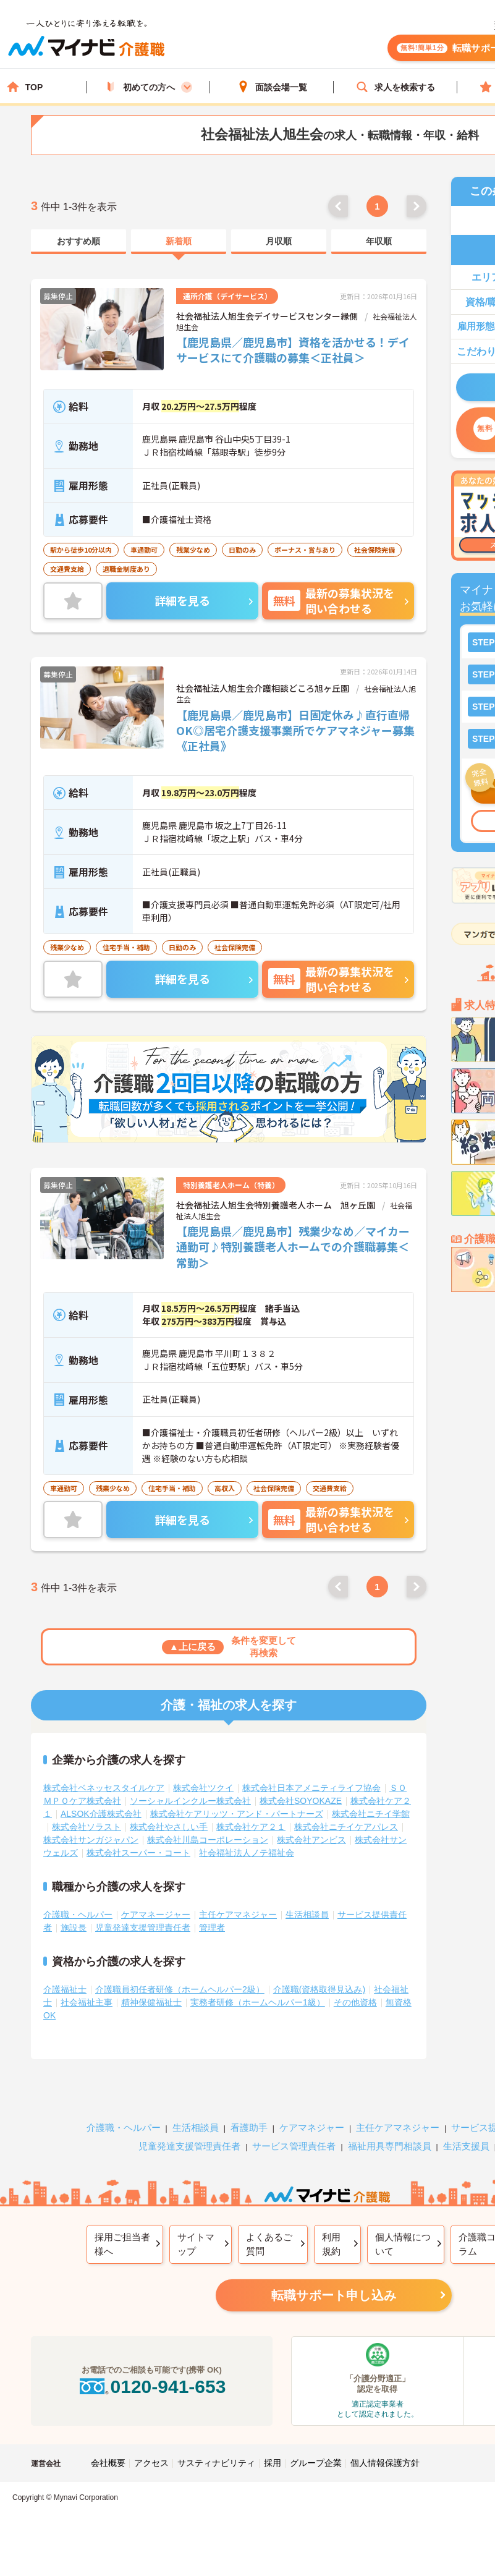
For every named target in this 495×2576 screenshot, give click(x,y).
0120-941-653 (151, 2386)
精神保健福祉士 (151, 2002)
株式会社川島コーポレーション (207, 1840)
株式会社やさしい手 (169, 1827)
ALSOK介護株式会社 (101, 1814)
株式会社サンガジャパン (90, 1840)
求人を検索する (395, 86)
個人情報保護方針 (385, 2463)
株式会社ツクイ (203, 1788)
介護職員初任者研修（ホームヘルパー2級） (179, 1989)
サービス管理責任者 (294, 2146)
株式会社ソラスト (86, 1827)
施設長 (74, 1927)
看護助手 (249, 2127)
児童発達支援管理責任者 (142, 1927)
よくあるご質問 (269, 2244)
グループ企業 (316, 2463)
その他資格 (355, 2002)
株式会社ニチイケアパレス (346, 1827)
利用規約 (331, 2244)
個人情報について (403, 2244)
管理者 (212, 1927)
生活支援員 (466, 2146)
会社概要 (108, 2463)
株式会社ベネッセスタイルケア (103, 1788)
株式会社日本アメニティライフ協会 (311, 1788)
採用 (272, 2463)
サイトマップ (195, 2244)
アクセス (151, 2463)
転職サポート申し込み (333, 2295)
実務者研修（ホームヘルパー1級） (257, 2002)
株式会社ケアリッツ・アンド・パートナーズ (236, 1814)
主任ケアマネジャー (238, 1914)
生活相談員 (307, 1914)
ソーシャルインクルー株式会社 (190, 1801)
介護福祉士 (65, 1989)
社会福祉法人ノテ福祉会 (246, 1853)
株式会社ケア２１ (251, 1827)
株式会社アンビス (311, 1840)
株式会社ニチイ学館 (371, 1814)
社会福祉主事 (86, 2002)
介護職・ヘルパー (77, 1914)
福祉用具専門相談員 (389, 2146)
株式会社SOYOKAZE (301, 1801)
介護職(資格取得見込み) (319, 1989)
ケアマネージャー (155, 1914)
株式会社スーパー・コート (138, 1853)
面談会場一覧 (272, 86)
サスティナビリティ (216, 2463)
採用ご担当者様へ (122, 2244)
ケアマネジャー (311, 2127)
